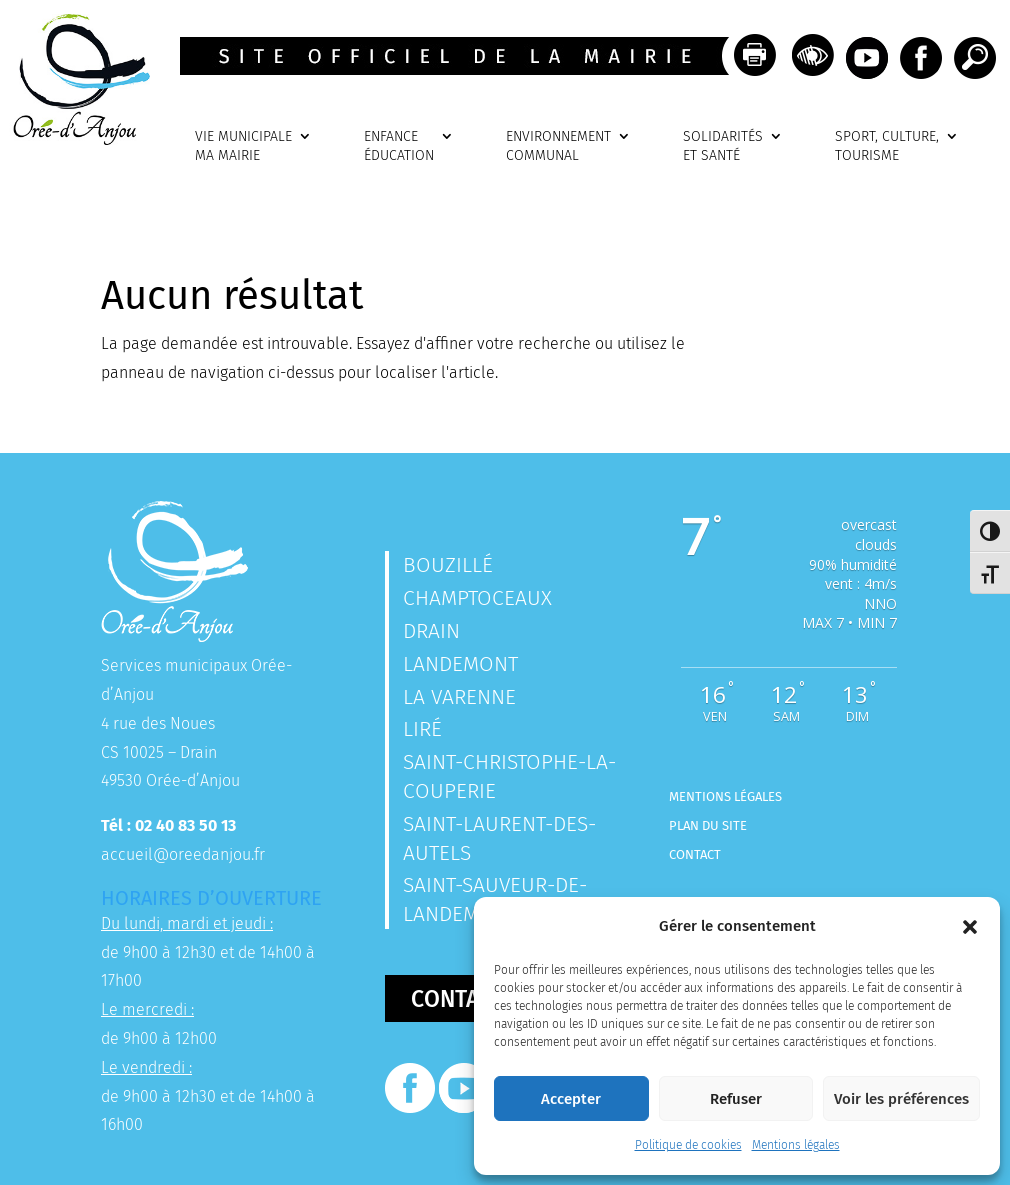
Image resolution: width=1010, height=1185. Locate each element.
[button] (970, 927)
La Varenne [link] (459, 697)
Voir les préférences (901, 1099)
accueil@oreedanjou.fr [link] (183, 854)
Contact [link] (695, 854)
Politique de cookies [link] (688, 1145)
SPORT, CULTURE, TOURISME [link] (887, 146)
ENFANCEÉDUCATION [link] (399, 146)
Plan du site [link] (708, 825)
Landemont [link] (460, 664)
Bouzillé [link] (448, 565)
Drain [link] (431, 631)
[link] (75, 139)
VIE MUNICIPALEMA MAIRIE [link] (243, 146)
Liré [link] (422, 729)
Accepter (571, 1099)
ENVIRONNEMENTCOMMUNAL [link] (558, 146)
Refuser (736, 1099)
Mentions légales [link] (796, 1145)
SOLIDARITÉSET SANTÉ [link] (723, 146)
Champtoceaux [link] (477, 598)
